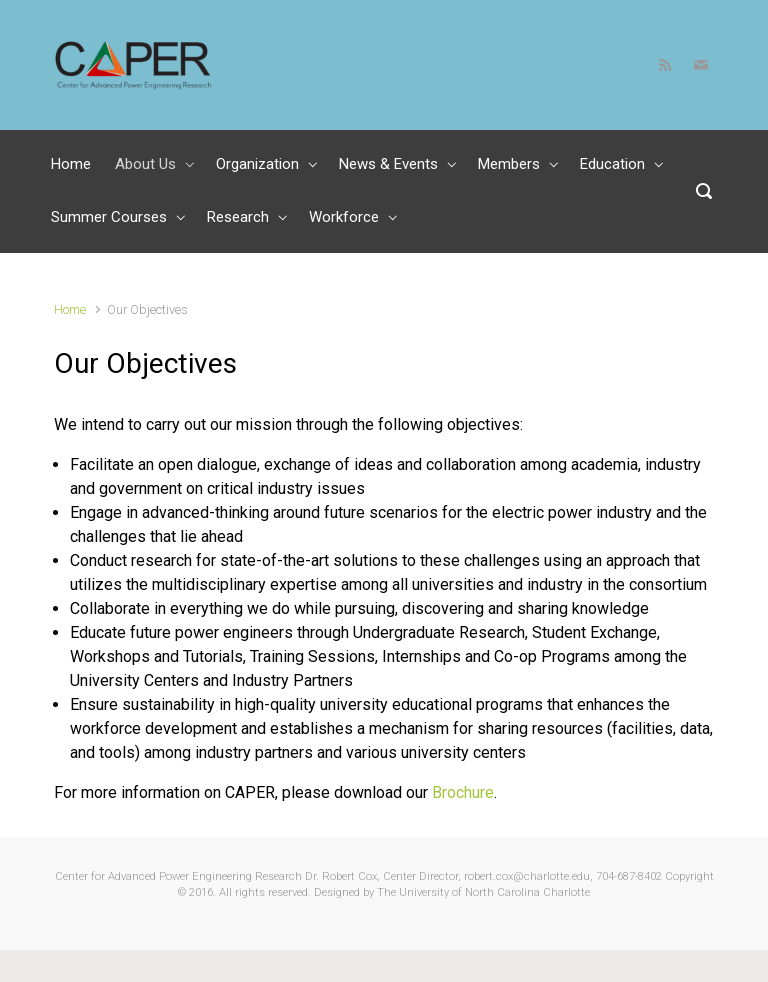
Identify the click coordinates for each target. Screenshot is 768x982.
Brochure (463, 792)
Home (70, 309)
